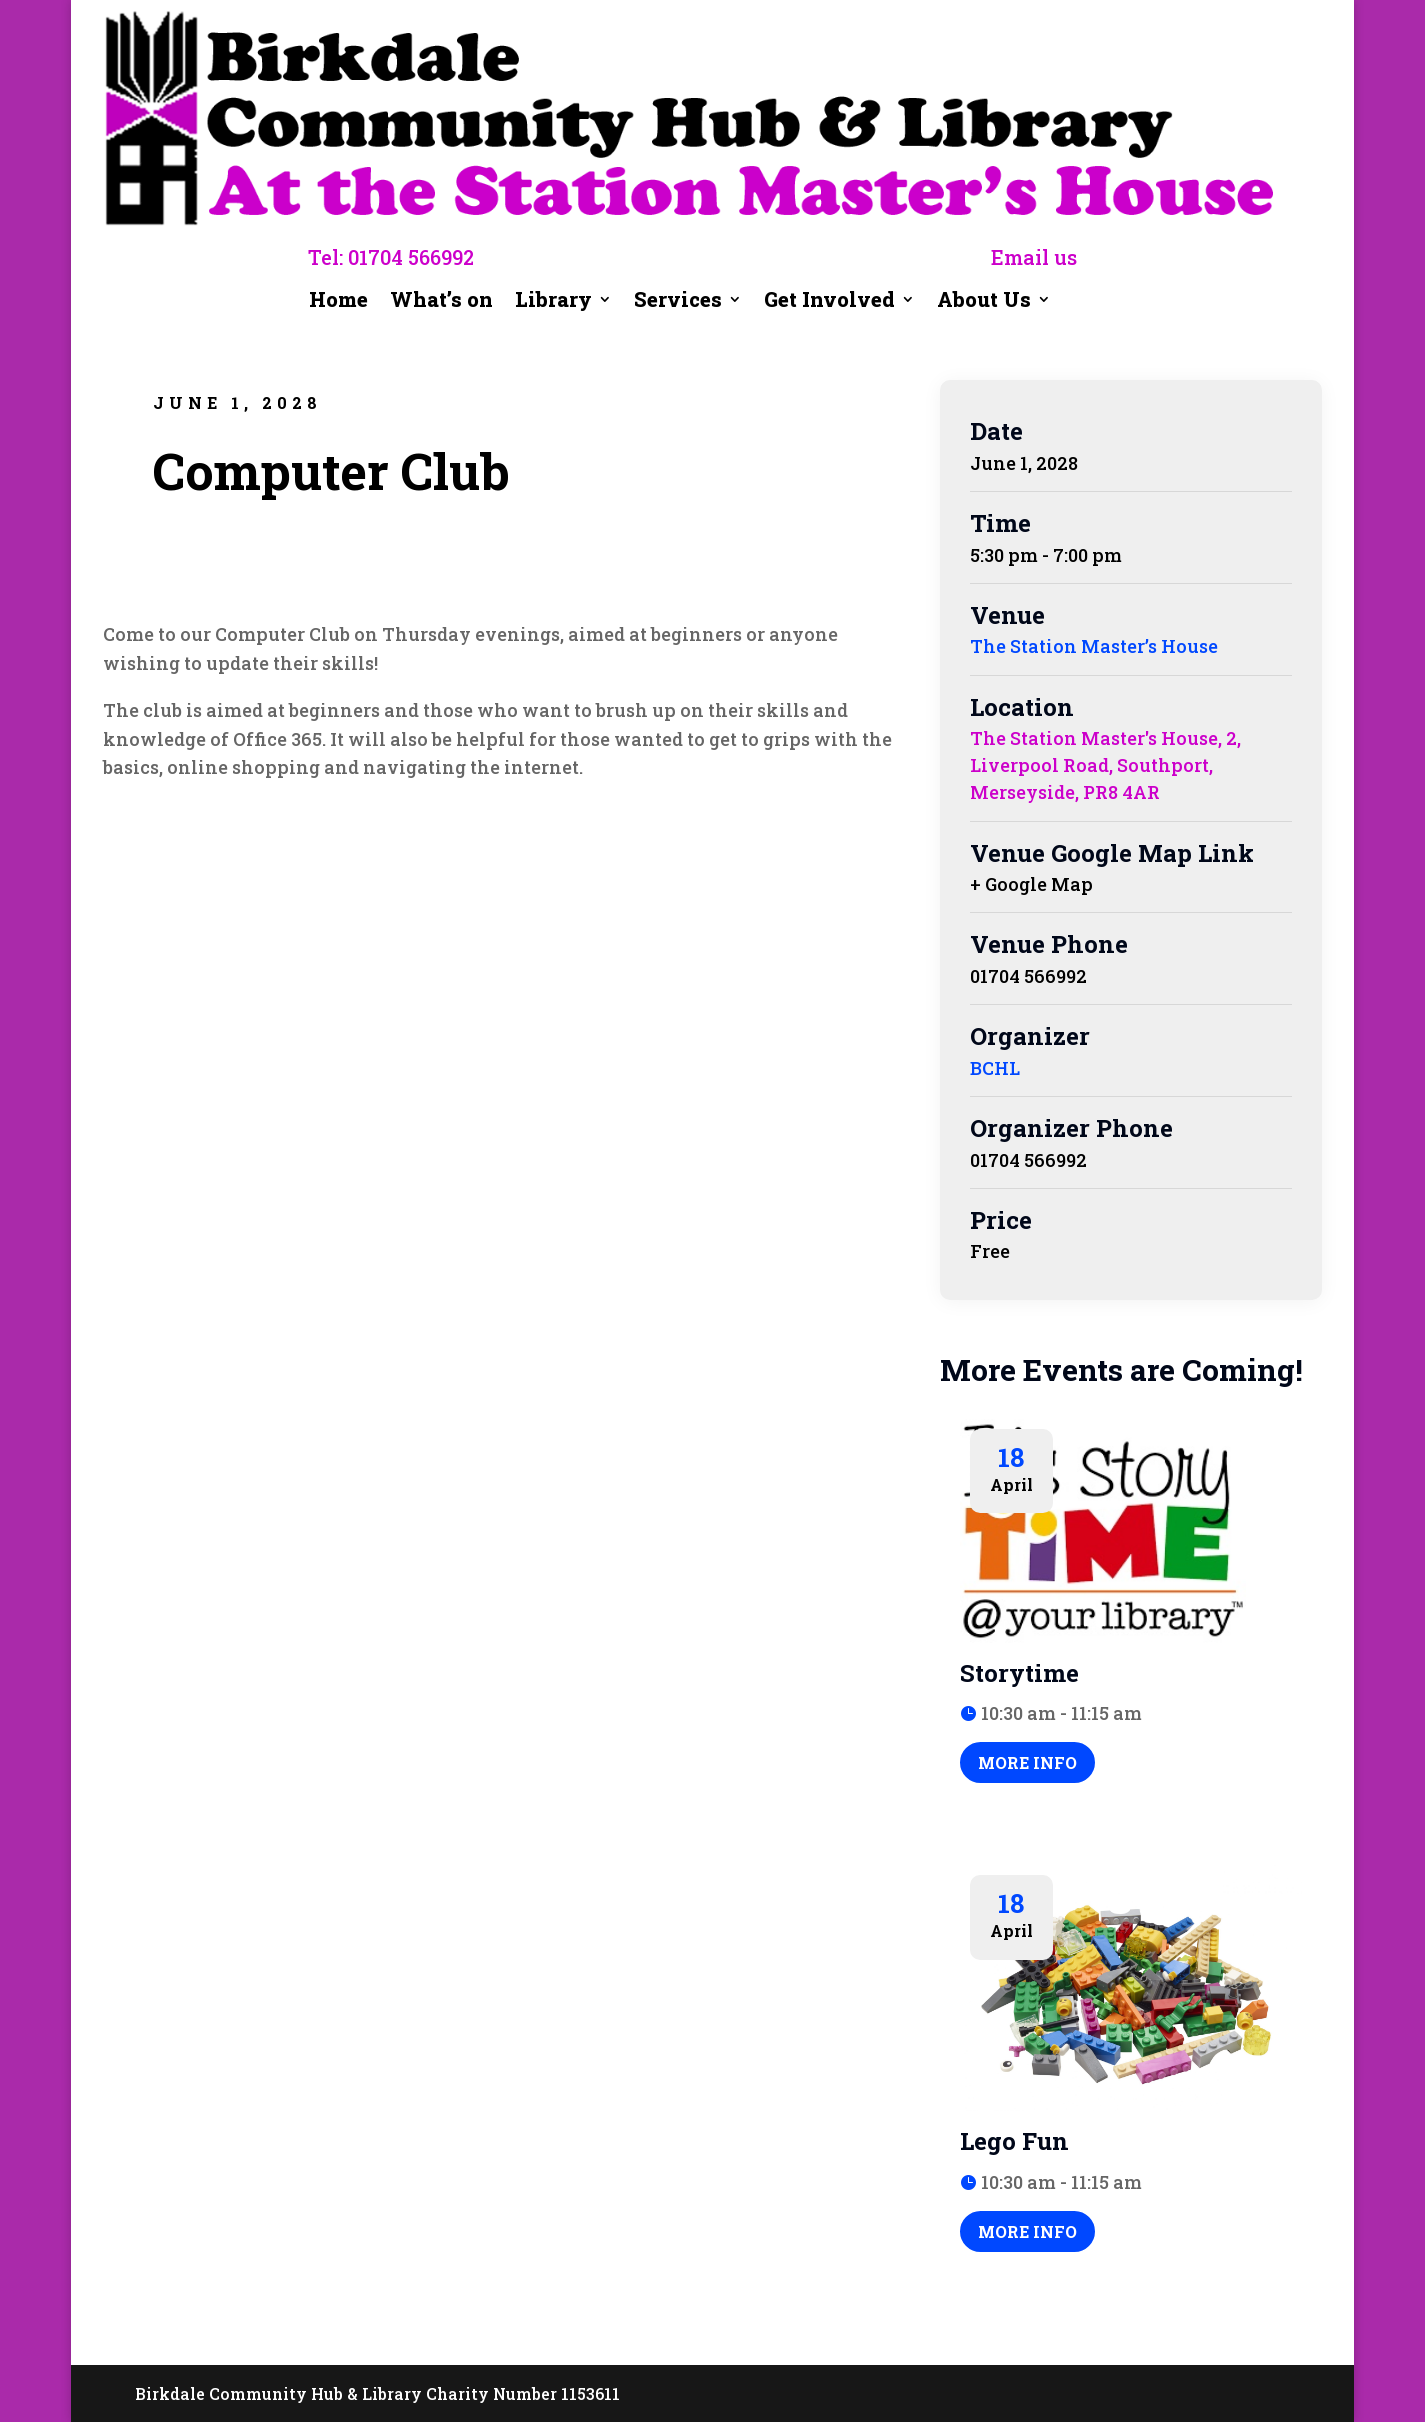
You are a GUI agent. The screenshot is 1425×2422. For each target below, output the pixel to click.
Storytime (1019, 1673)
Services (678, 302)
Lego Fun (1014, 2141)
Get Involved (829, 302)
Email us (1034, 257)
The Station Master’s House (1094, 646)
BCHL (995, 1068)
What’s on (442, 302)
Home (338, 302)
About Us (984, 302)
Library (553, 302)
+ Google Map (1031, 884)
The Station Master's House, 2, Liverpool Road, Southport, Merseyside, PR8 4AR (1105, 765)
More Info (1027, 1762)
